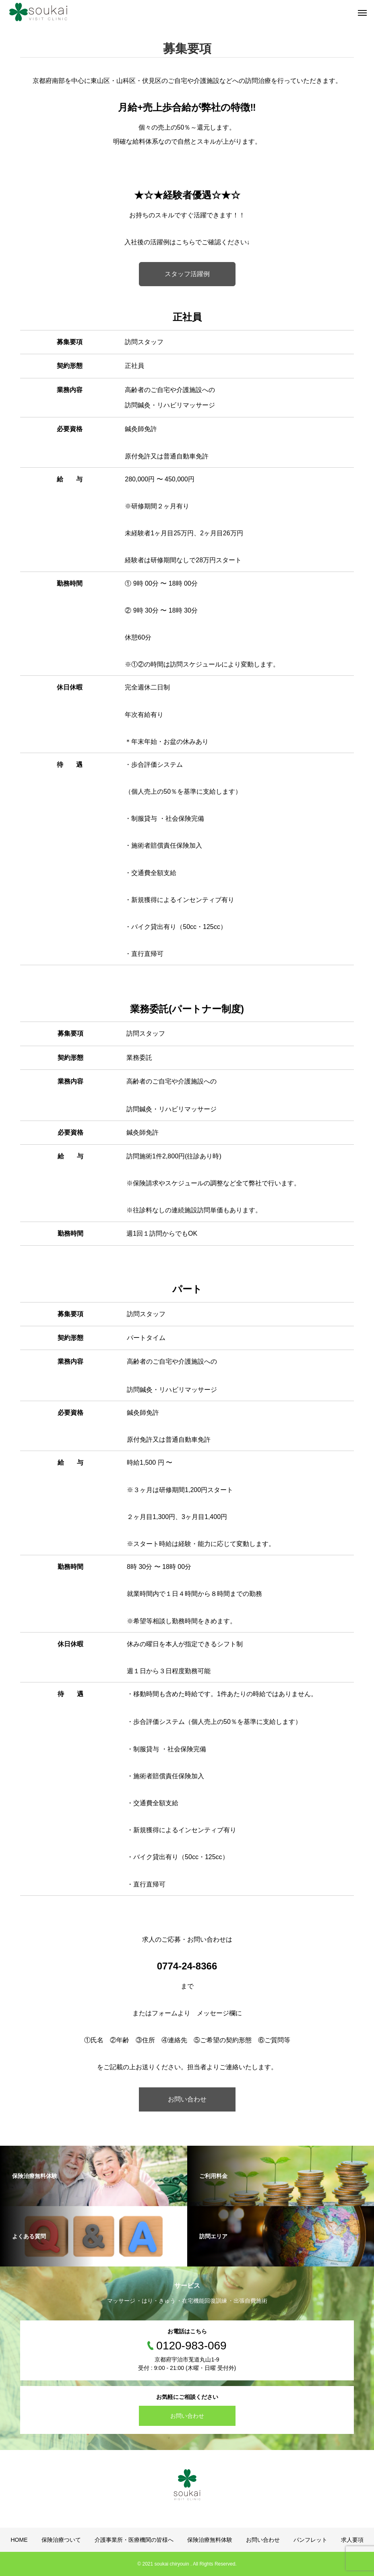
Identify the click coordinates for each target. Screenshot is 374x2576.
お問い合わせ (187, 2099)
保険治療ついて (61, 2540)
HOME (19, 2540)
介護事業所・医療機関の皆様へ (134, 2540)
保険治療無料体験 (209, 2540)
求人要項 (352, 2540)
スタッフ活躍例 (187, 273)
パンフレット (310, 2540)
